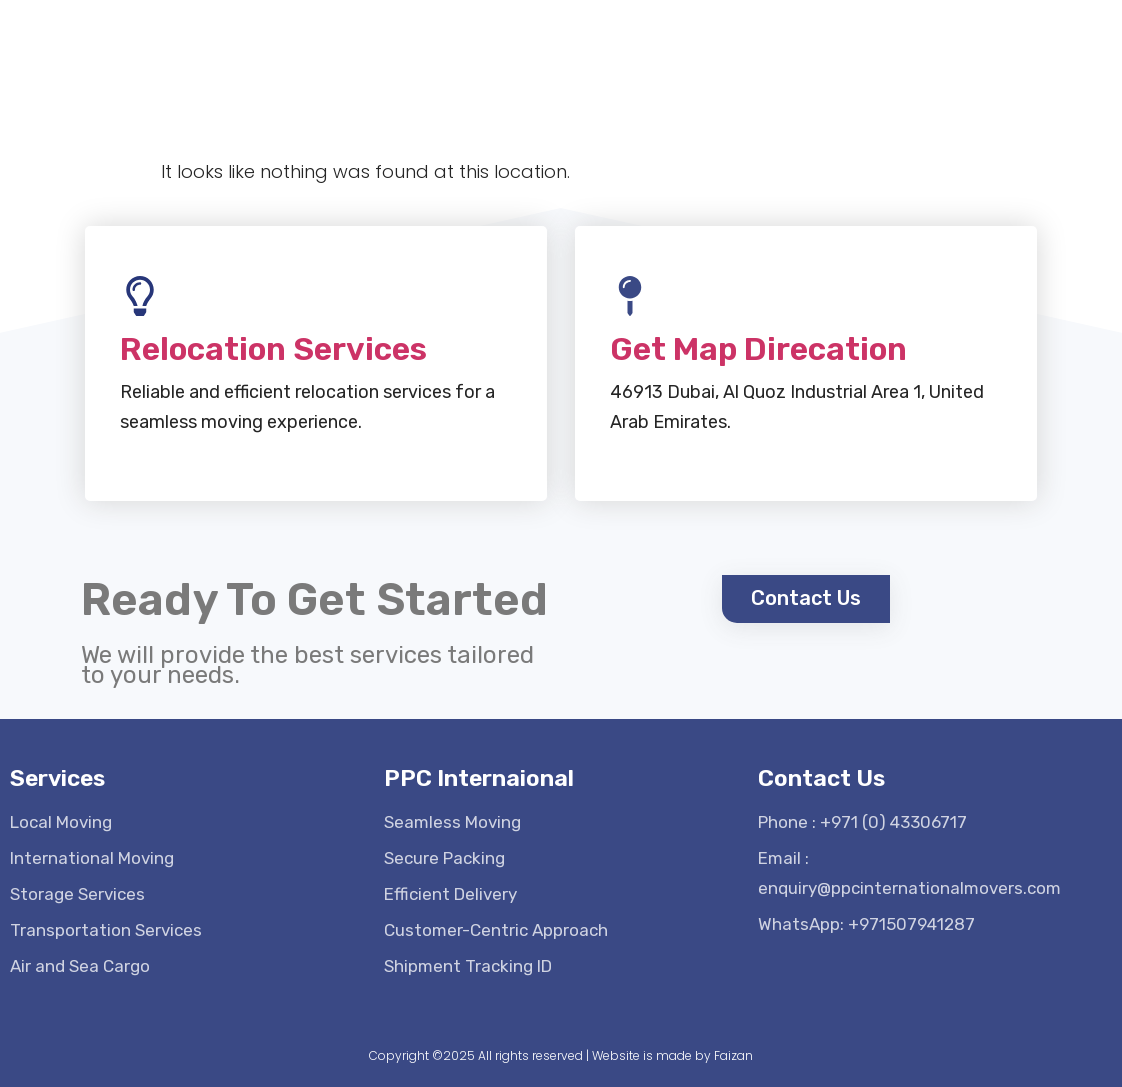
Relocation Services (273, 340)
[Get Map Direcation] (630, 287)
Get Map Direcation (758, 340)
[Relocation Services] (140, 287)
